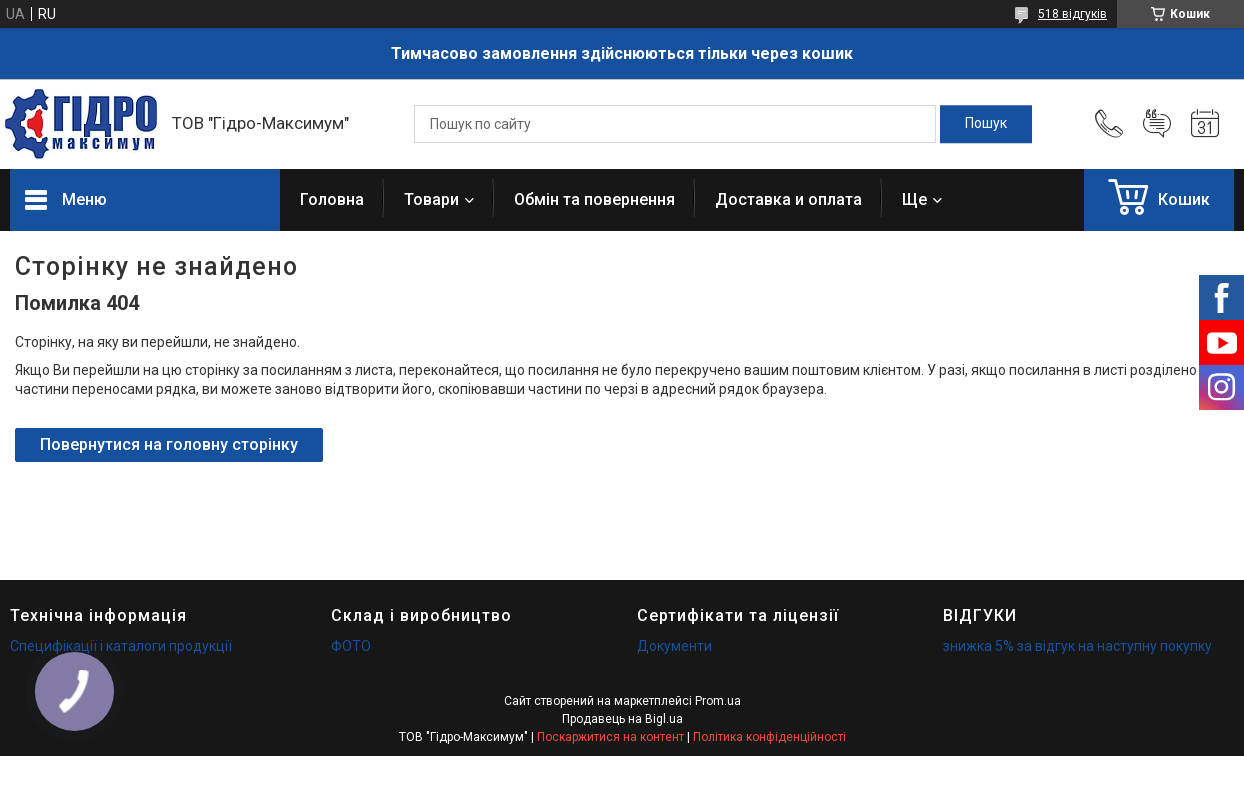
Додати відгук (1157, 124)
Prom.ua (718, 701)
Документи (674, 646)
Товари (431, 199)
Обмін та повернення (594, 199)
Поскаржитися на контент (610, 737)
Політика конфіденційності (769, 737)
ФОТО (351, 646)
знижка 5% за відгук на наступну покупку (1077, 646)
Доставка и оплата (788, 199)
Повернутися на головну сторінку (169, 444)
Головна (332, 199)
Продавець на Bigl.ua (622, 719)
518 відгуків (1072, 14)
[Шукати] (986, 124)
